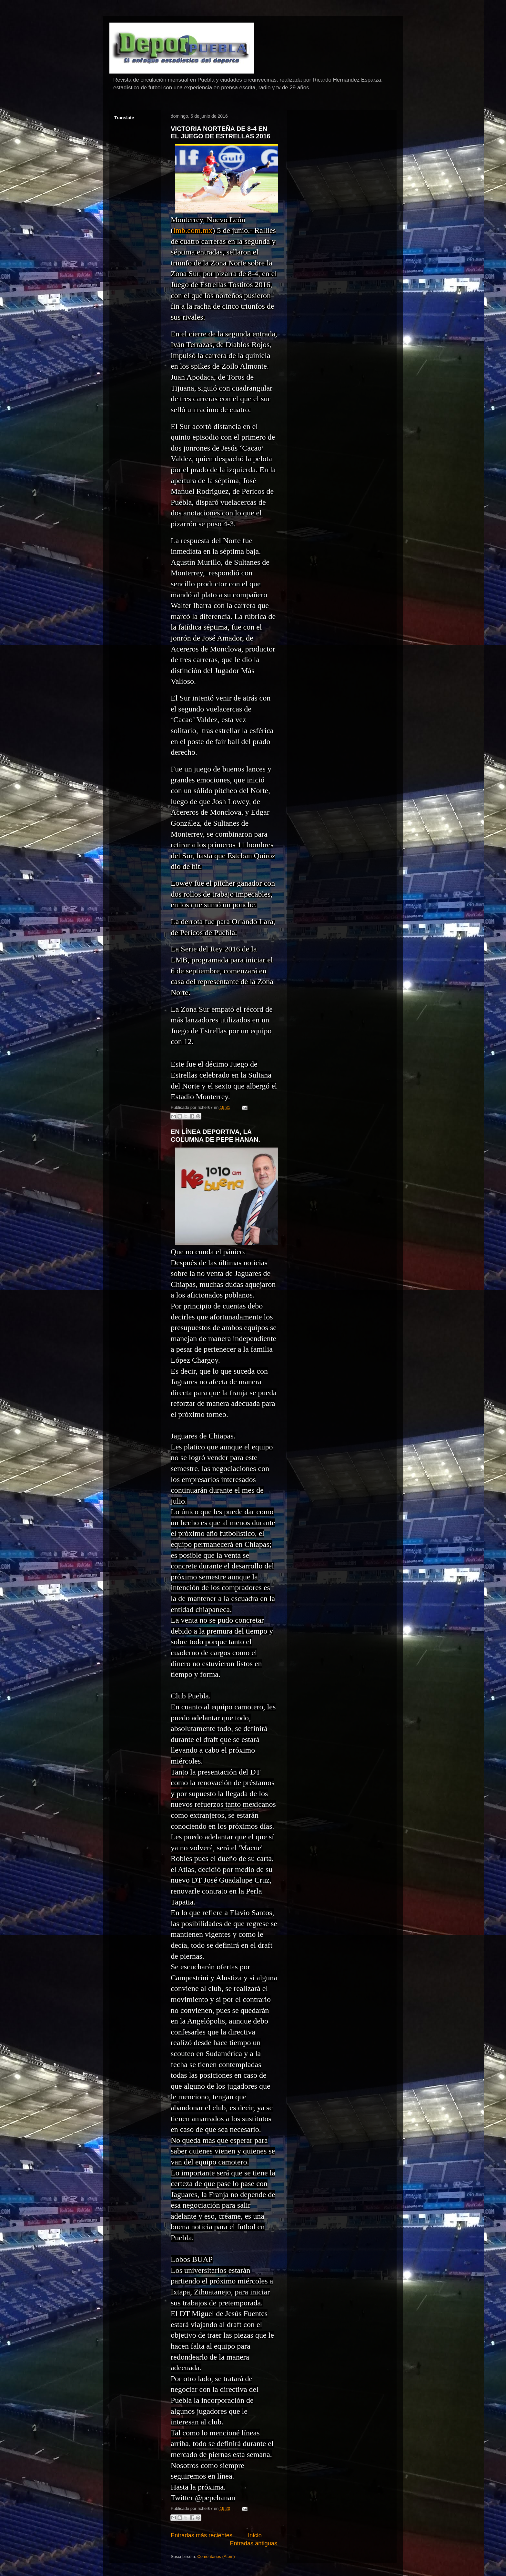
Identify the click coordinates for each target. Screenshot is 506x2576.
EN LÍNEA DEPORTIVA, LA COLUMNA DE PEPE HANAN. (215, 1135)
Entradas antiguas (253, 2543)
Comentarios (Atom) (216, 2556)
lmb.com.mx (192, 230)
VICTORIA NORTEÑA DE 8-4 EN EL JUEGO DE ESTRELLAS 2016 (220, 132)
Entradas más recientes (201, 2535)
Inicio (254, 2535)
